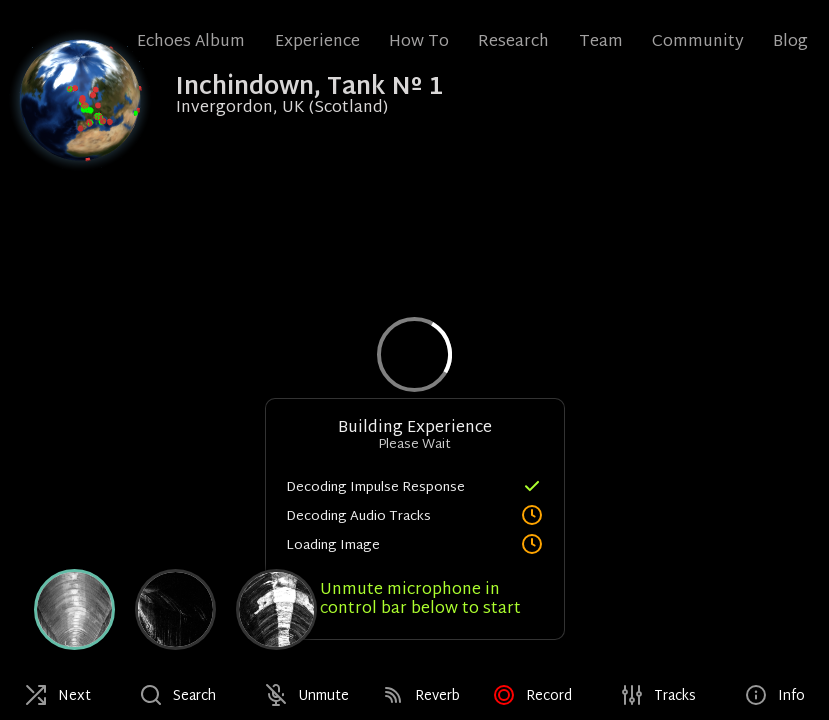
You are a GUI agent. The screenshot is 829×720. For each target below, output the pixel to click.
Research (513, 42)
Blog (790, 42)
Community (698, 42)
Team (601, 42)
